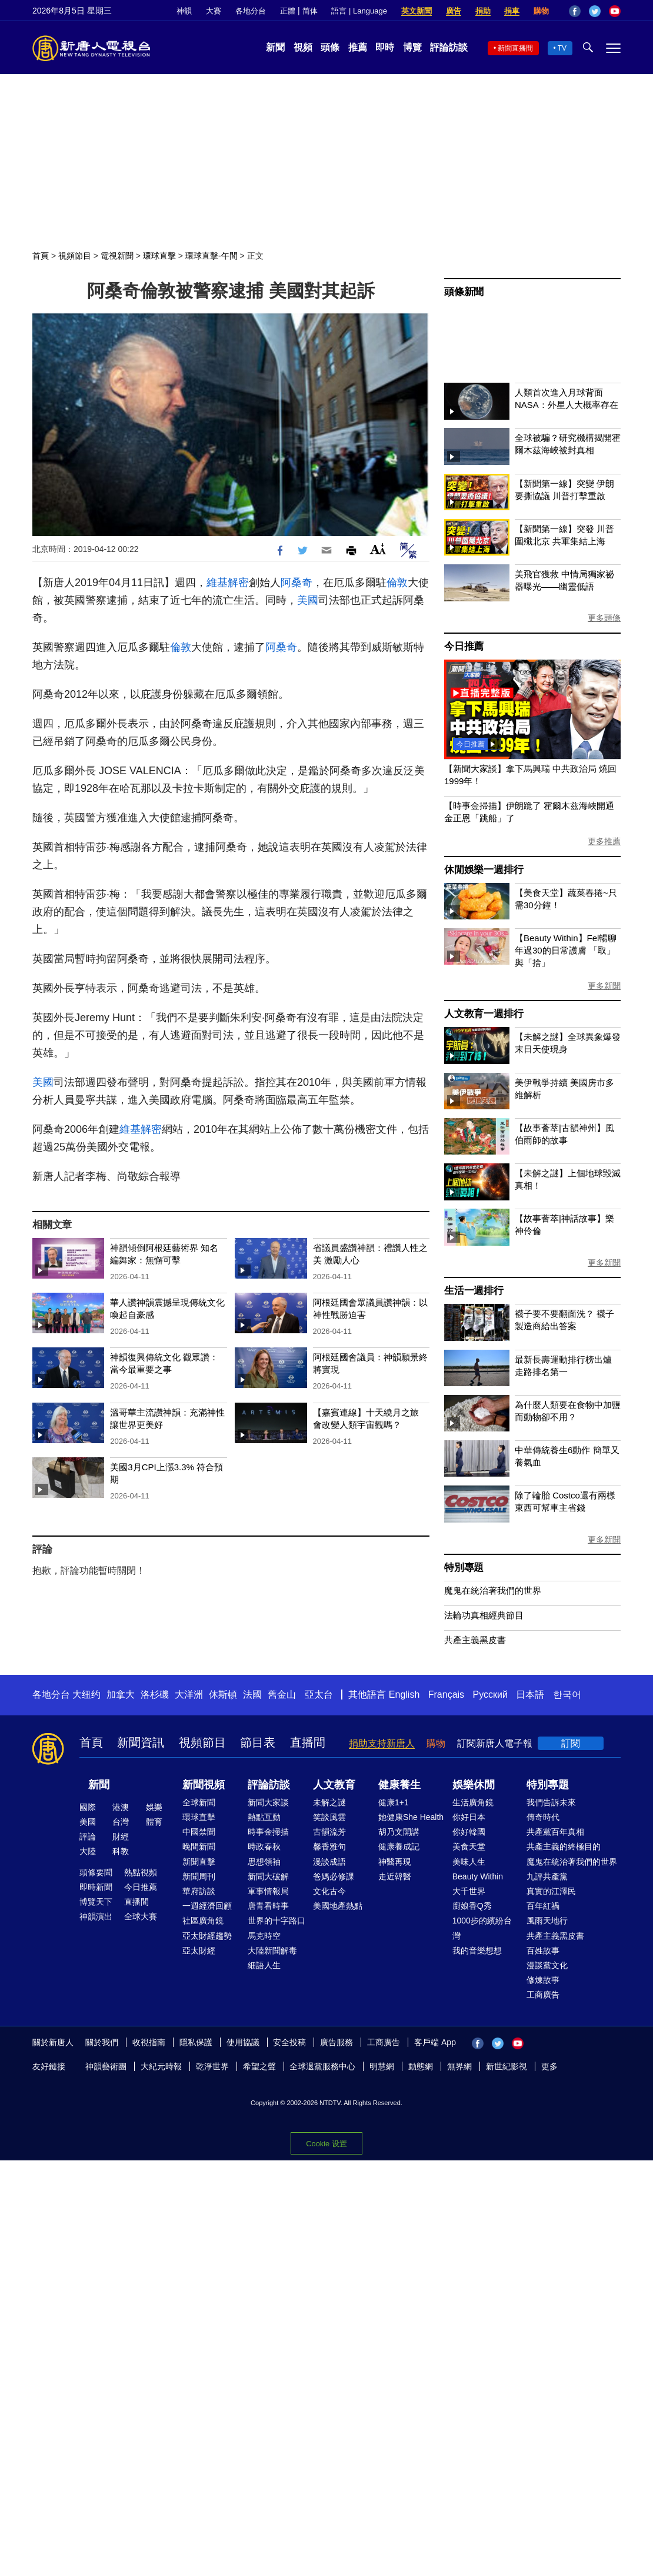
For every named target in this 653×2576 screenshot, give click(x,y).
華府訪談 (198, 1891)
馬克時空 (264, 1936)
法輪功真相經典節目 (484, 1615)
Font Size (378, 549)
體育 (154, 1821)
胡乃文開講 (398, 1831)
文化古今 (329, 1891)
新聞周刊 (198, 1876)
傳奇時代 (543, 1817)
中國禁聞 (198, 1831)
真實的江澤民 (551, 1891)
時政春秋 (264, 1846)
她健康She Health (411, 1817)
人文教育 (334, 1785)
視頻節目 (74, 255)
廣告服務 (336, 2042)
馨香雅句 (329, 1846)
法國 (252, 1695)
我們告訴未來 (551, 1802)
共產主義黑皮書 (475, 1640)
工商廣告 (543, 1994)
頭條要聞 (95, 1872)
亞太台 (319, 1695)
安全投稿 (289, 2042)
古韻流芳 (329, 1831)
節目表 (257, 1742)
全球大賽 (140, 1916)
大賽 (213, 10)
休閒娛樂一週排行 (483, 869)
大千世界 (468, 1891)
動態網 (420, 2066)
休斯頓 (223, 1695)
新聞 (275, 47)
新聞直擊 (198, 1861)
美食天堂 (468, 1846)
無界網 (459, 2066)
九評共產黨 (547, 1876)
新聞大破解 (268, 1876)
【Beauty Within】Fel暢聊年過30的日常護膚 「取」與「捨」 (566, 950)
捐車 (511, 10)
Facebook (575, 11)
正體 (287, 10)
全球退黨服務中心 (322, 2066)
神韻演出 (95, 1916)
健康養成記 (398, 1846)
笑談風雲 (329, 1817)
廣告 (453, 10)
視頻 (303, 47)
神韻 (184, 10)
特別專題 (464, 1567)
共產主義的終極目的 (564, 1846)
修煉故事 (543, 1980)
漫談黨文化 (547, 1965)
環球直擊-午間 (211, 255)
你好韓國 (468, 1831)
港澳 (120, 1807)
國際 (87, 1807)
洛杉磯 (155, 1695)
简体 (310, 10)
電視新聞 (117, 255)
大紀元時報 (161, 2066)
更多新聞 (604, 986)
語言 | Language (359, 10)
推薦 (357, 47)
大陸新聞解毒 (272, 1950)
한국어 (567, 1695)
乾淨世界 (212, 2066)
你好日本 (468, 1817)
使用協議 (242, 2042)
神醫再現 (394, 1861)
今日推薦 (464, 646)
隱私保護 (195, 2042)
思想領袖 (264, 1861)
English (404, 1695)
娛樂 (154, 1807)
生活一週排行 (474, 1290)
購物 (541, 10)
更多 (549, 2066)
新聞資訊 (140, 1742)
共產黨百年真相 (555, 1831)
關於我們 (101, 2042)
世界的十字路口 (276, 1920)
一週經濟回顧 (207, 1906)
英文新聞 (416, 10)
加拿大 (120, 1695)
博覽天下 (95, 1901)
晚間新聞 (198, 1846)
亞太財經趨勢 (207, 1936)
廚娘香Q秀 (472, 1906)
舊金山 (282, 1695)
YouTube (615, 11)
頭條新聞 (464, 291)
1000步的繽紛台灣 (482, 1928)
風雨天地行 (547, 1920)
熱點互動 (264, 1817)
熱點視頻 (140, 1872)
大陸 (87, 1851)
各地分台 (250, 10)
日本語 (530, 1695)
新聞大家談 (268, 1802)
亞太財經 (198, 1950)
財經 (120, 1836)
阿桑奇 (296, 582)
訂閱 (570, 1743)
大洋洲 (189, 1695)
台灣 (120, 1821)
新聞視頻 (203, 1785)
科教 (120, 1851)
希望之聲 (259, 2066)
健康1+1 (393, 1802)
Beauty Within (477, 1876)
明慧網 (381, 2066)
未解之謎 (329, 1802)
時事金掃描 (268, 1831)
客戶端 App (435, 2042)
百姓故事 (543, 1950)
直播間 (307, 1742)
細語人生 (264, 1965)
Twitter (595, 11)
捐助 (483, 10)
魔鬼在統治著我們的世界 (492, 1590)
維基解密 (227, 582)
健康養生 (399, 1785)
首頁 (40, 255)
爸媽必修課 (333, 1876)
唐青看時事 (268, 1906)
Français (446, 1695)
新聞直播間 (515, 48)
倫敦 (397, 582)
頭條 (330, 47)
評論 (87, 1836)
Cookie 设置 (326, 2143)
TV (562, 48)
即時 (384, 47)
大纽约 (86, 1695)
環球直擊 (159, 255)
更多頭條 (604, 618)
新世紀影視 (506, 2066)
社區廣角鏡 (203, 1920)
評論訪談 (449, 47)
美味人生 (468, 1861)
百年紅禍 (543, 1906)
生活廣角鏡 (473, 1802)
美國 (307, 600)
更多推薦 (604, 841)
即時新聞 (95, 1887)
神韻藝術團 (105, 2066)
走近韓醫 (394, 1876)
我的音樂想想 (477, 1950)
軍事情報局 (268, 1891)
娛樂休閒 (473, 1785)
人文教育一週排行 (483, 1013)
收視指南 (148, 2042)
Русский (490, 1695)
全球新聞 (198, 1802)
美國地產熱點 (337, 1906)
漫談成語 (329, 1861)
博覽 (412, 47)
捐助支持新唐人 (382, 1743)
